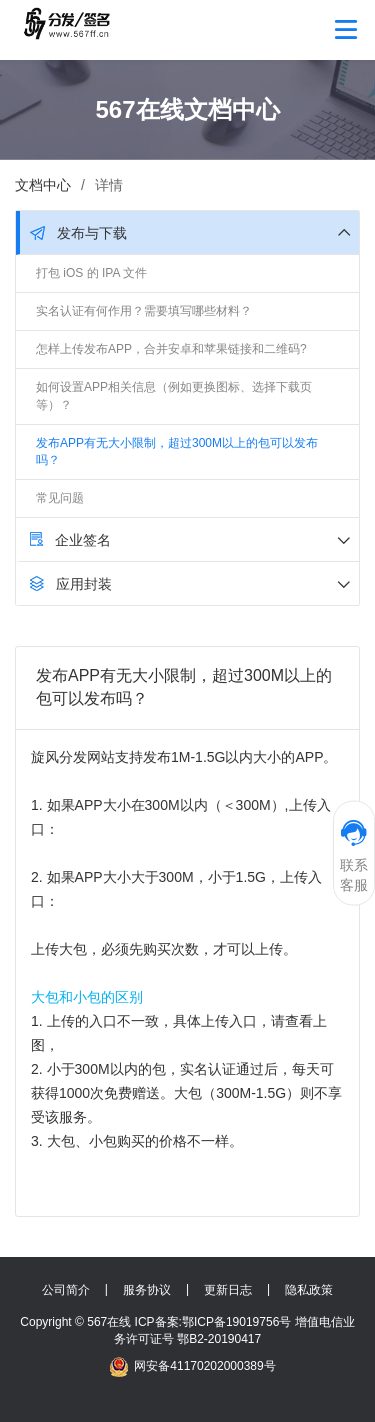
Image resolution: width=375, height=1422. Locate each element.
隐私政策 (309, 1290)
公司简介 (66, 1290)
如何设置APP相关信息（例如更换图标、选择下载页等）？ (174, 395)
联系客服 (354, 855)
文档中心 (43, 185)
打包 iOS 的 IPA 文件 (91, 273)
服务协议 (147, 1290)
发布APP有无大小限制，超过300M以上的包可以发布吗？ (177, 451)
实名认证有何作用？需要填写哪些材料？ (144, 311)
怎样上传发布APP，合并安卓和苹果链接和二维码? (171, 349)
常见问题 (60, 498)
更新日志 (228, 1290)
